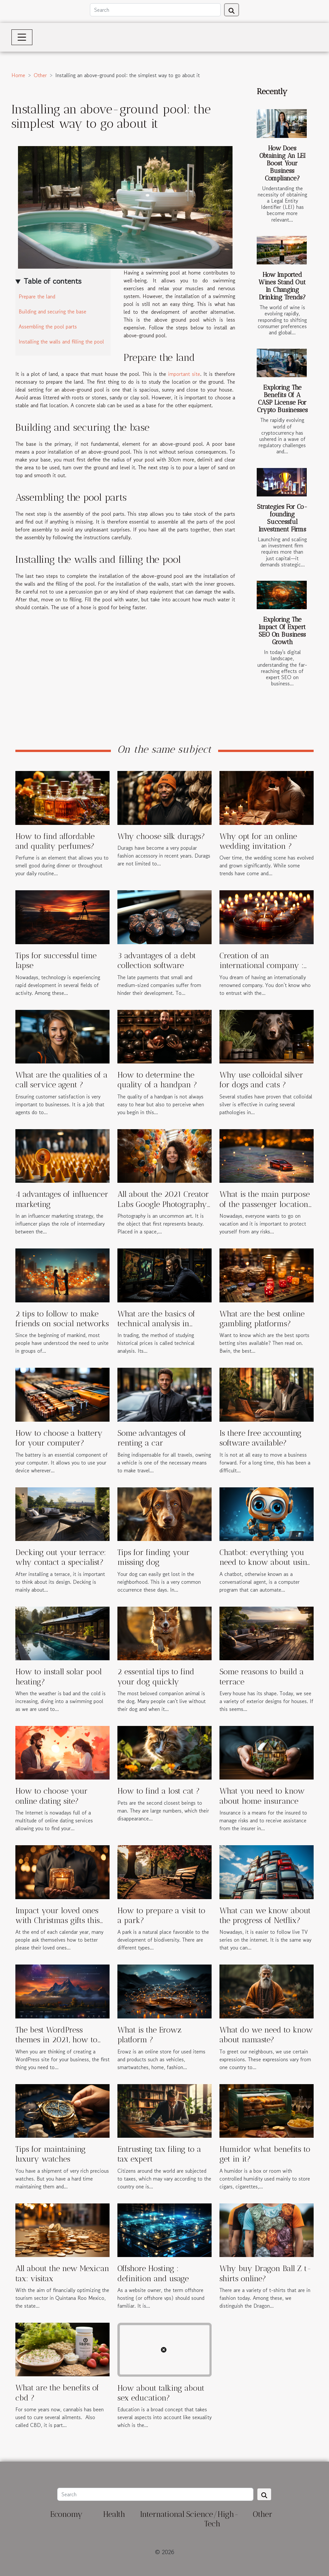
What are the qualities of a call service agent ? (61, 1079)
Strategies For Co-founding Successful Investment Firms (282, 518)
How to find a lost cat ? (158, 1791)
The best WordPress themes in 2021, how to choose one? (56, 2039)
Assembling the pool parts (48, 326)
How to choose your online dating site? (51, 1795)
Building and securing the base (52, 311)
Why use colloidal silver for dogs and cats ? (261, 1079)
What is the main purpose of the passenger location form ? (264, 1204)
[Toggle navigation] (21, 37)
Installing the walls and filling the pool (61, 341)
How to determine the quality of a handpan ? (157, 1079)
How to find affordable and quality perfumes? (55, 841)
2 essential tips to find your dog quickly (155, 1676)
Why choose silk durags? (161, 836)
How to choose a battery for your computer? (59, 1437)
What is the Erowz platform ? (149, 2034)
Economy (66, 2514)
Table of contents (52, 281)
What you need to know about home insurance (262, 1795)
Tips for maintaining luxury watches (50, 2154)
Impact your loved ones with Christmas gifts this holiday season (57, 1920)
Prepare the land (37, 296)
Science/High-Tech (212, 2518)
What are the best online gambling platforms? (261, 1318)
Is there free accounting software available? (260, 1437)
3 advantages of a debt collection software (156, 960)
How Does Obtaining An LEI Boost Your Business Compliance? (282, 163)
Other (40, 75)
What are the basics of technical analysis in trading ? (156, 1323)
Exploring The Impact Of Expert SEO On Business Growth (282, 631)
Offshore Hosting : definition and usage (153, 2273)
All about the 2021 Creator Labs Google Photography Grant (163, 1204)
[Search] (155, 9)
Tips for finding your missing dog (153, 1557)
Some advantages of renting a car (151, 1437)
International (162, 2514)
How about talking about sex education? (160, 2392)
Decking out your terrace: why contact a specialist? (60, 1557)
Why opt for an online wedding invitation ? (258, 841)
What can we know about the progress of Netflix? (265, 1915)
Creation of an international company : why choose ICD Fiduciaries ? (261, 970)
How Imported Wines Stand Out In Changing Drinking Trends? (282, 286)
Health (114, 2514)
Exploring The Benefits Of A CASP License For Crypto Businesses (282, 399)
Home (18, 75)
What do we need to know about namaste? (266, 2034)
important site (184, 374)
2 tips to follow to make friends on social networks (62, 1318)
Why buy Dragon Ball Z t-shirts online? (265, 2273)
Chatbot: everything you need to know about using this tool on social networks (265, 1567)
